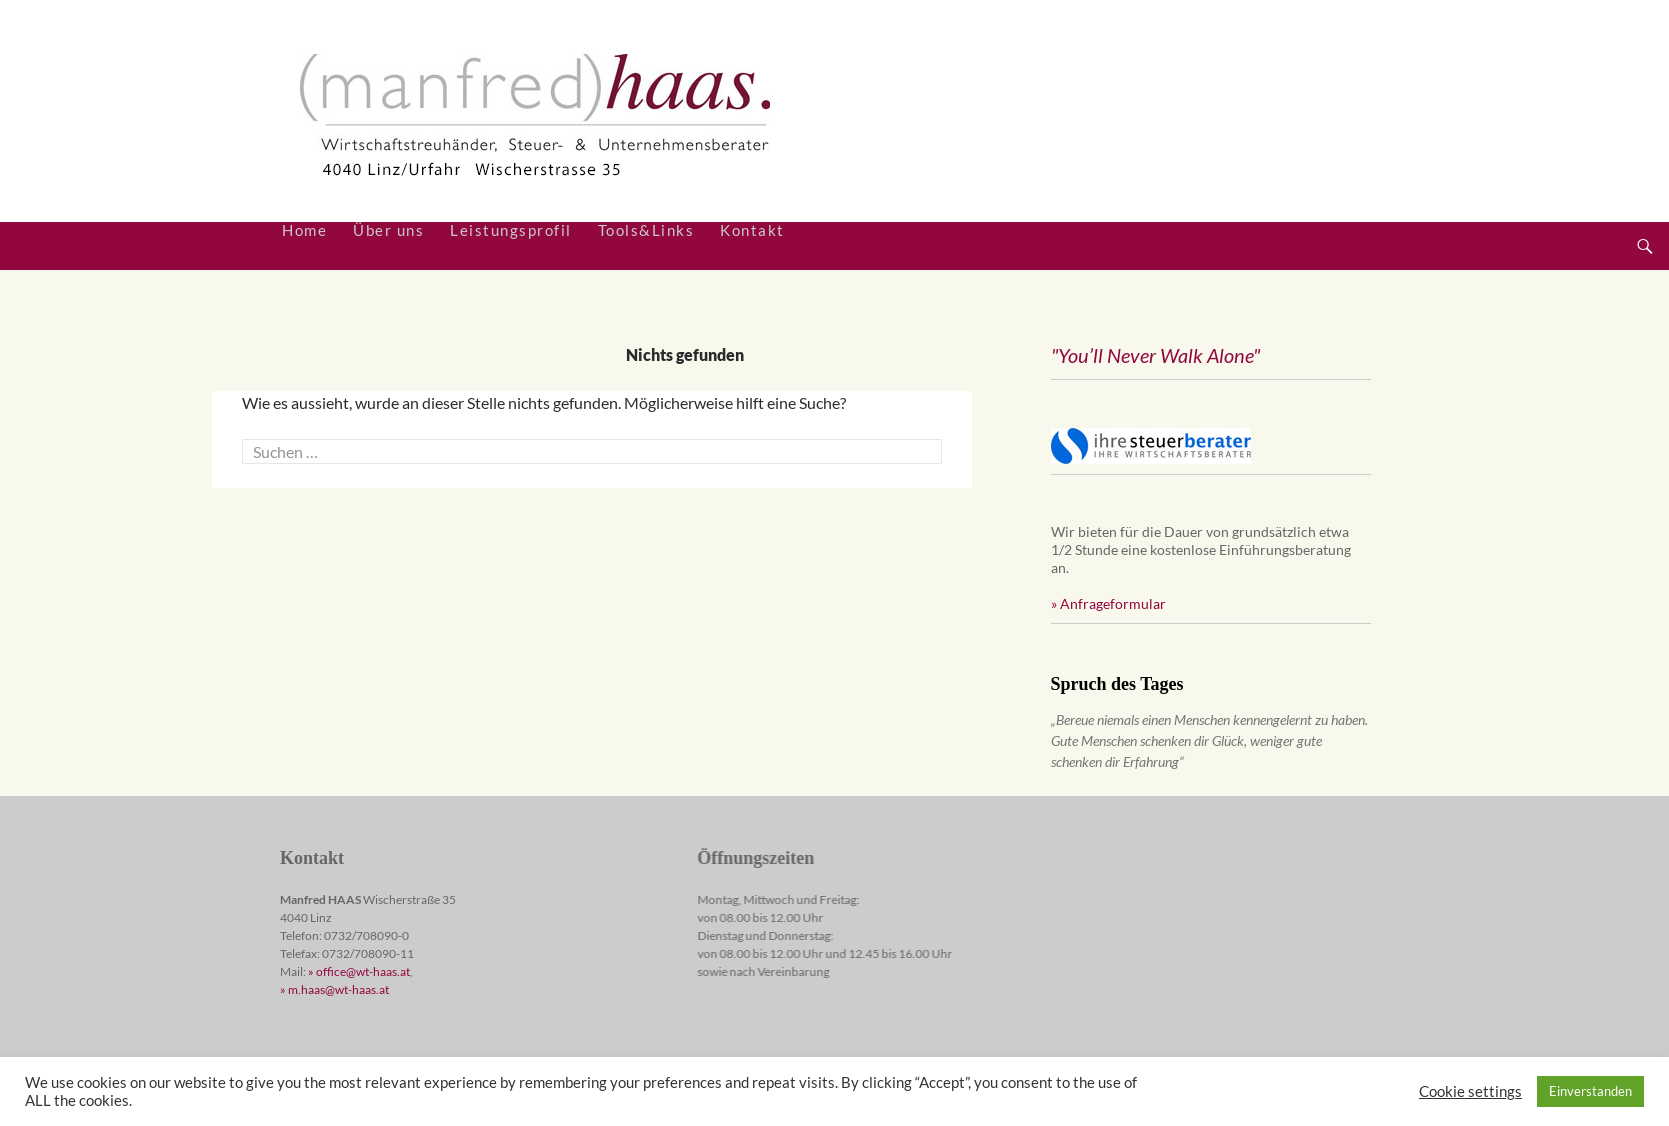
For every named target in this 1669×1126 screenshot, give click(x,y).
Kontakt (752, 230)
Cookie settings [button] (1470, 1091)
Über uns (388, 230)
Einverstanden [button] (1590, 1091)
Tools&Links (646, 230)
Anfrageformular (1113, 603)
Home (304, 230)
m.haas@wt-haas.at (338, 989)
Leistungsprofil (511, 230)
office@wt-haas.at (363, 971)
